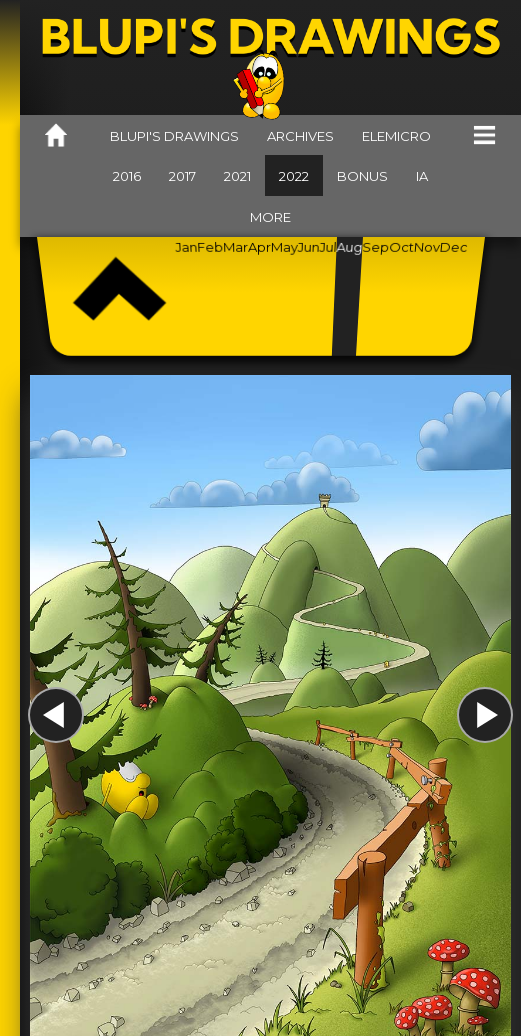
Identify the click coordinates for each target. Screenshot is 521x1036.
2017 (182, 176)
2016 (127, 176)
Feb (210, 247)
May (283, 247)
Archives (300, 136)
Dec (454, 247)
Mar (235, 247)
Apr (259, 247)
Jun (308, 247)
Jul (328, 247)
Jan (186, 247)
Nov (426, 247)
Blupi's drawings (174, 136)
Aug (349, 247)
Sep (375, 247)
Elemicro (396, 136)
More (270, 217)
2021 (237, 176)
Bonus (362, 176)
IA (422, 176)
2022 (294, 176)
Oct (401, 247)
